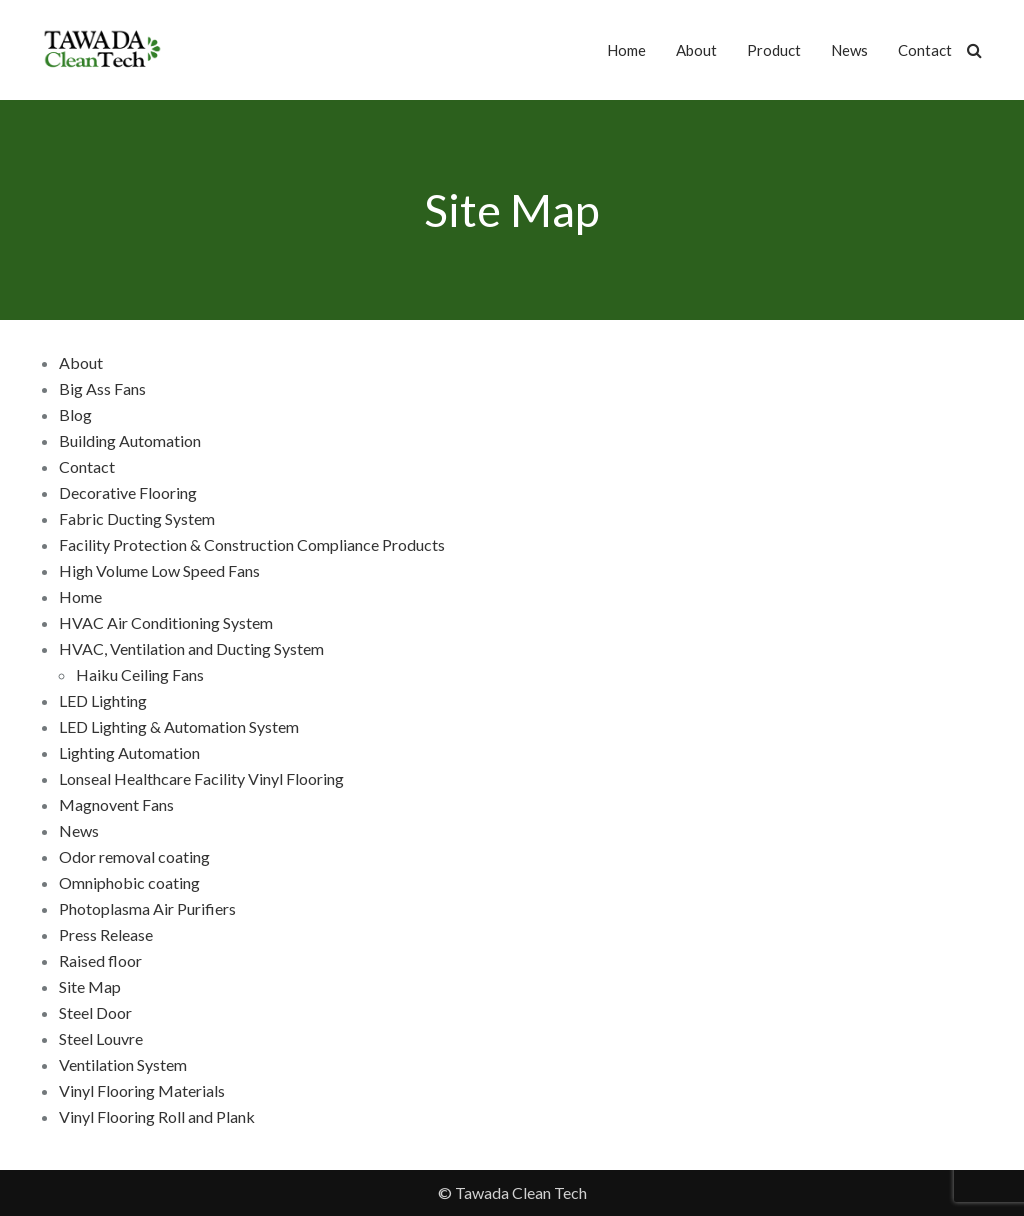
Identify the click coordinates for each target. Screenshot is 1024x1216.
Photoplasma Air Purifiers (147, 908)
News (79, 830)
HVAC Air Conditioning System (166, 622)
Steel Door (95, 1012)
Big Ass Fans (102, 388)
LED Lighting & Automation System (179, 726)
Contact (87, 466)
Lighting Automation (129, 752)
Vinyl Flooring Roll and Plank (157, 1116)
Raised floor (100, 960)
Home (80, 596)
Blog (75, 414)
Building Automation (130, 440)
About (81, 362)
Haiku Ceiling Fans (140, 674)
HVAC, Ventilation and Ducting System (191, 648)
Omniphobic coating (129, 882)
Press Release (106, 934)
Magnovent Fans (116, 804)
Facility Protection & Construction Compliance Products (252, 544)
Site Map (90, 986)
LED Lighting (103, 700)
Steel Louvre (101, 1038)
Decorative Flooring (128, 492)
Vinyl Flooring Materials (142, 1090)
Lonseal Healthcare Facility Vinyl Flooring (201, 778)
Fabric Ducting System (137, 518)
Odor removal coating (134, 856)
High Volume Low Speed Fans (159, 570)
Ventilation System (123, 1064)
